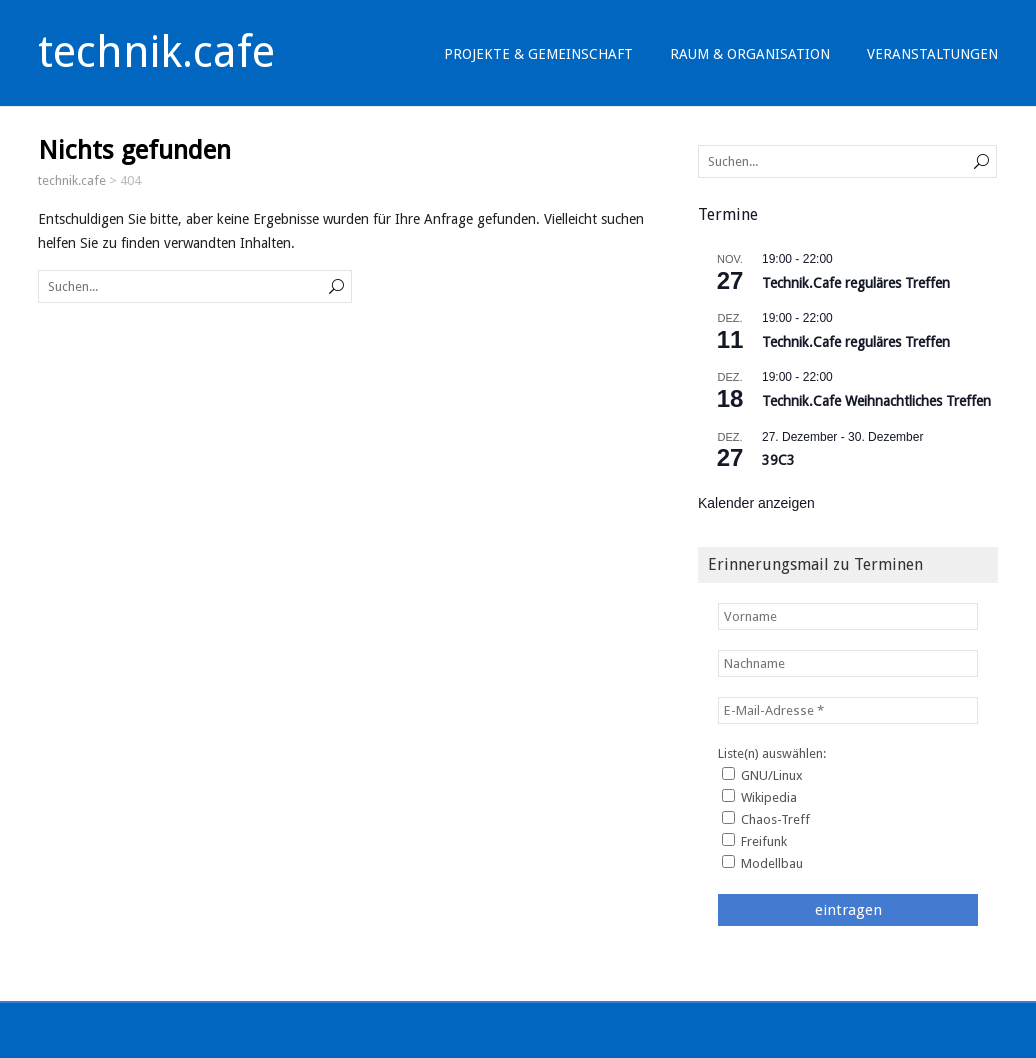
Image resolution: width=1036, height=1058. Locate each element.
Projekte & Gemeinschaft (538, 54)
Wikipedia (759, 797)
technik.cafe (156, 52)
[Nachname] (848, 663)
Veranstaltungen (932, 54)
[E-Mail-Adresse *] (848, 710)
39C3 (778, 460)
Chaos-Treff (766, 819)
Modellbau (762, 863)
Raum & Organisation (750, 54)
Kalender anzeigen (756, 503)
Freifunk (754, 841)
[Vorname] (848, 616)
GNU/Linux (762, 775)
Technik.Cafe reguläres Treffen (856, 283)
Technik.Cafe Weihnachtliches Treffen (876, 401)
